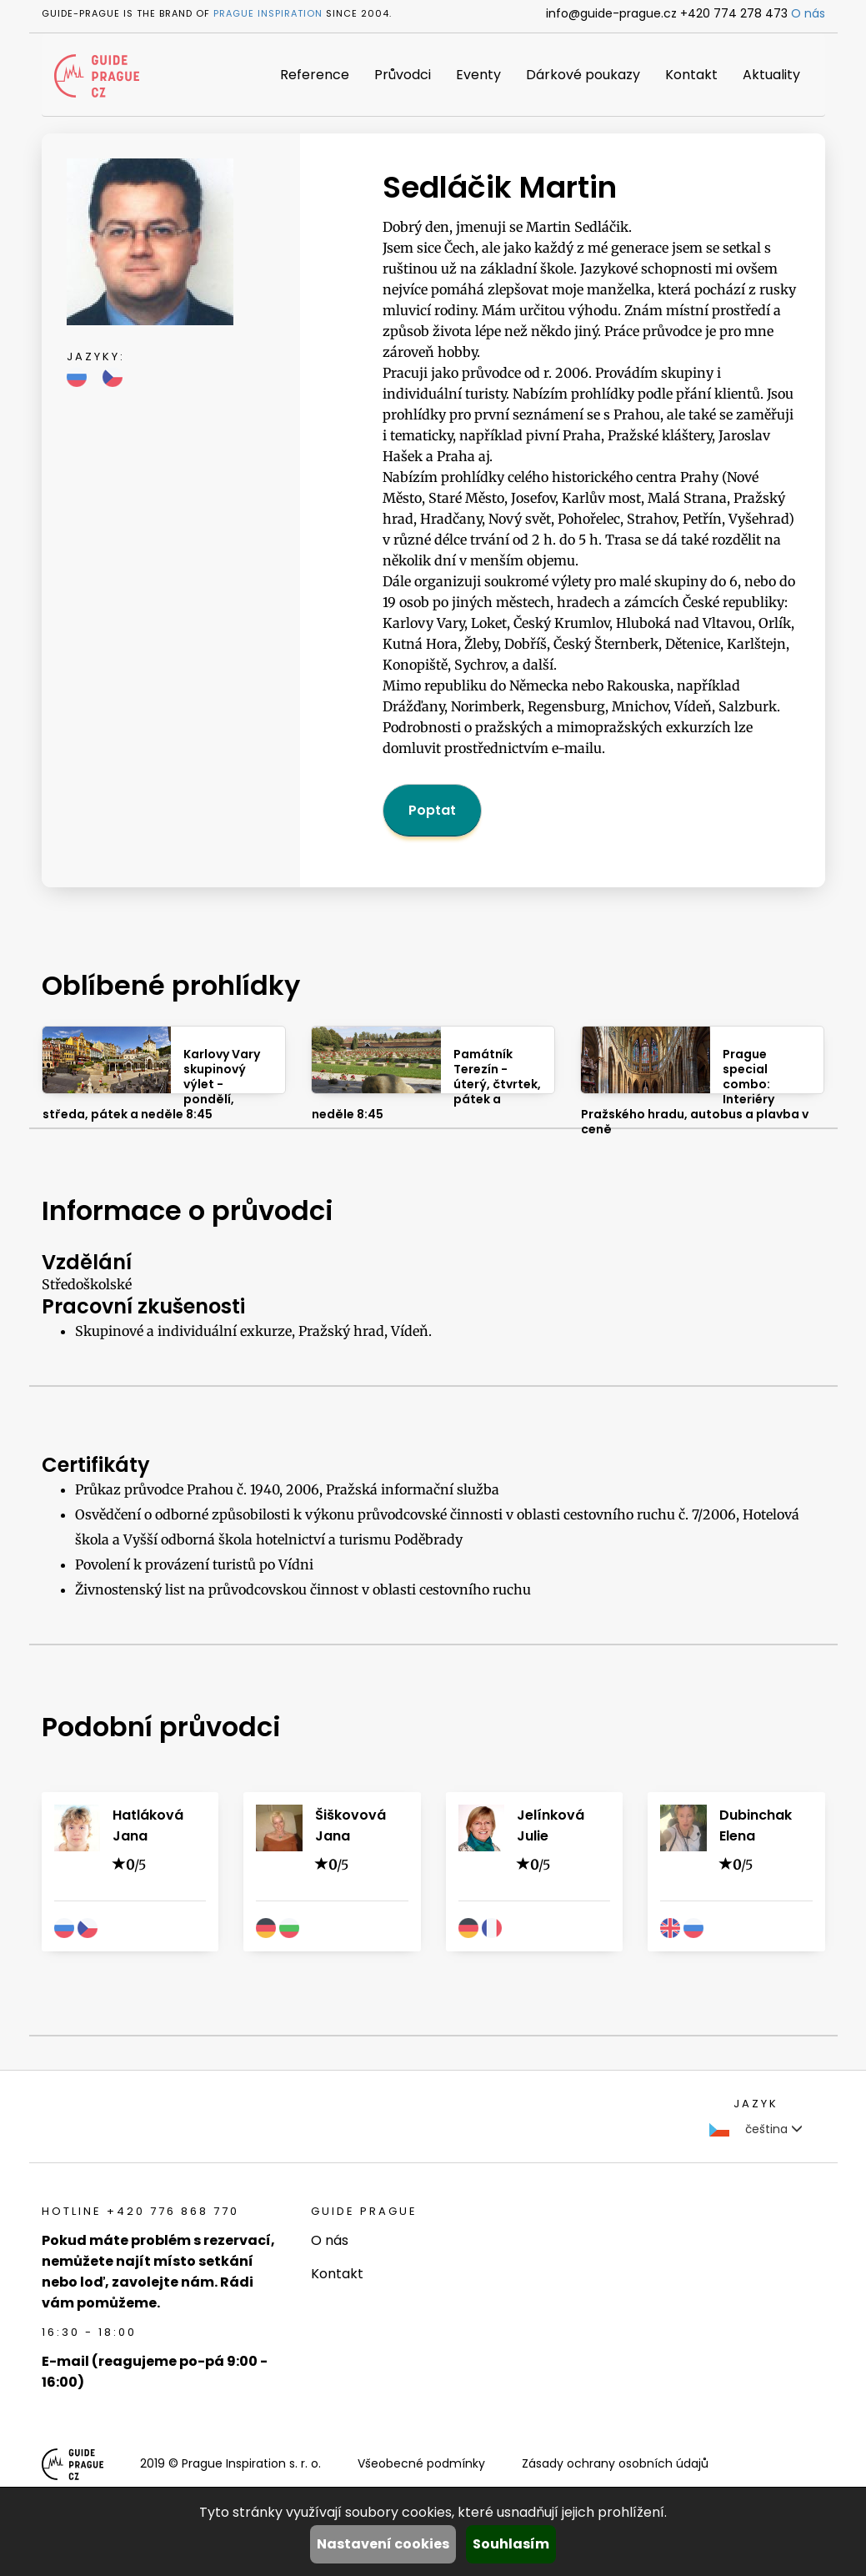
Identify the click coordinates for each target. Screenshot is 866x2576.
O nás (808, 13)
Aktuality (771, 74)
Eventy (478, 74)
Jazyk (755, 2103)
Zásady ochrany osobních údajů (615, 2463)
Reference (314, 74)
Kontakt (691, 74)
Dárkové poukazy (583, 74)
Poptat (432, 810)
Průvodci (402, 74)
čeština (756, 2129)
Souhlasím (511, 2543)
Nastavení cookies (383, 2543)
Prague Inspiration (268, 13)
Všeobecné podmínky (421, 2463)
